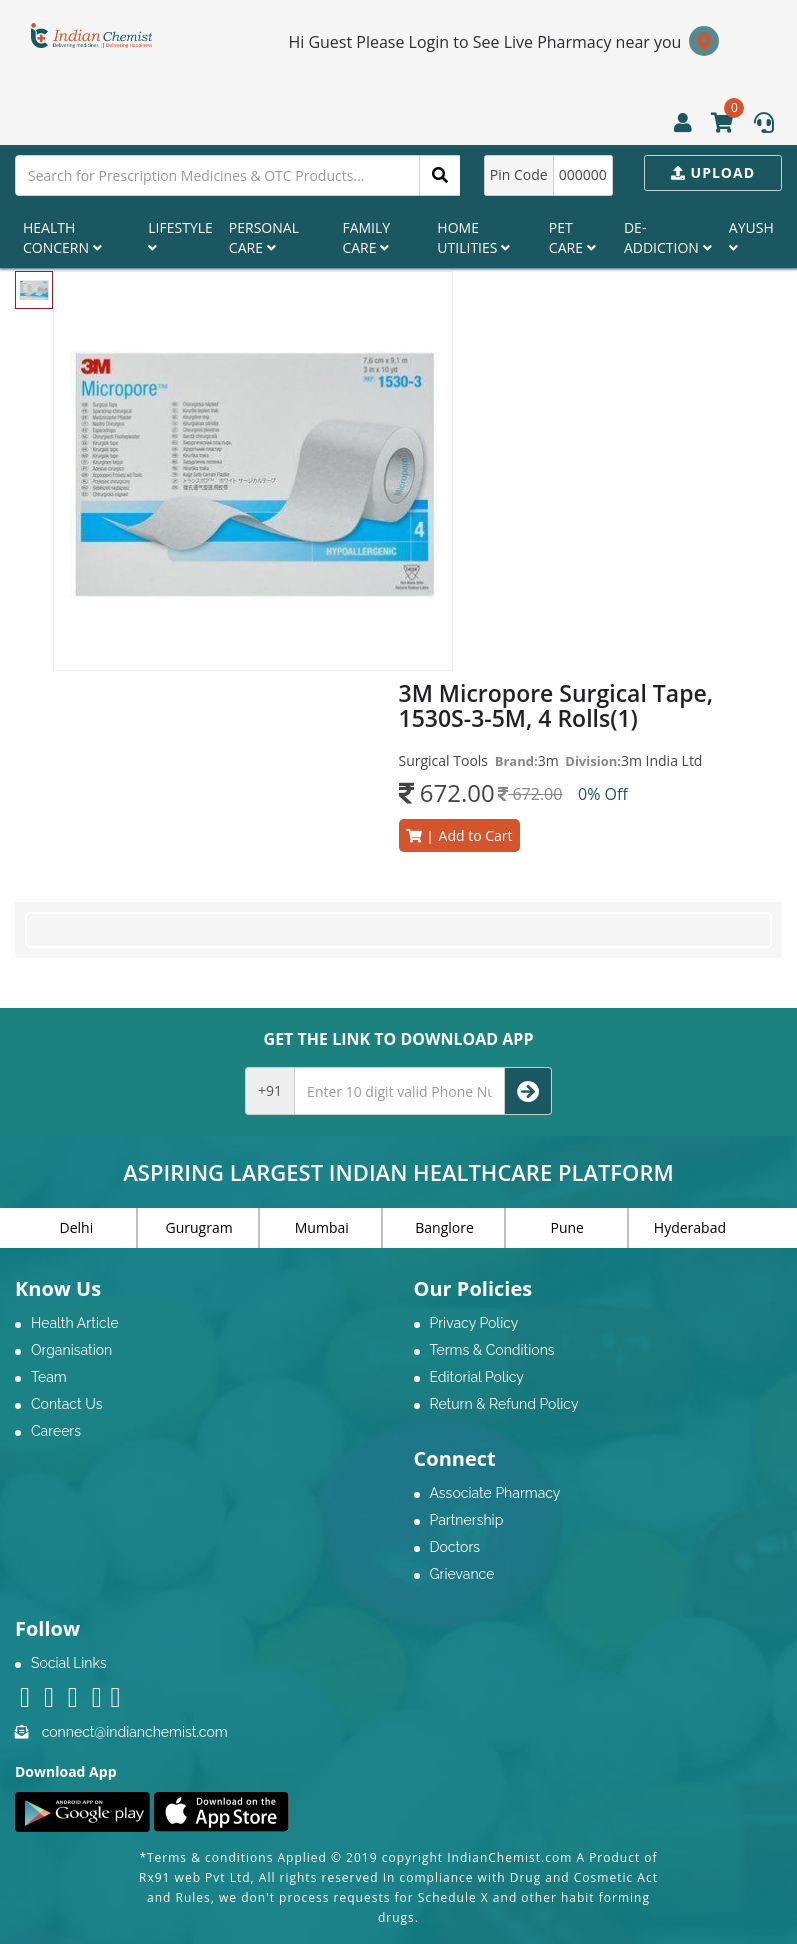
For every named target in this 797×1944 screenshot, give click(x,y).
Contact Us (66, 1404)
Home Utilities (473, 237)
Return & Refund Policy (504, 1404)
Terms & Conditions (492, 1350)
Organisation (71, 1350)
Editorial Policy (477, 1377)
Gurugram (199, 1227)
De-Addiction (668, 237)
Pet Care (572, 237)
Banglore (444, 1227)
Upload (713, 172)
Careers (56, 1431)
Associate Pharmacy (495, 1493)
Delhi (77, 1227)
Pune (567, 1227)
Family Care (366, 237)
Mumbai (322, 1227)
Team (49, 1377)
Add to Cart (459, 835)
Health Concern (62, 237)
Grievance (462, 1574)
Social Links (69, 1663)
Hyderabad (690, 1227)
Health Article (75, 1323)
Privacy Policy (474, 1323)
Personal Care (264, 237)
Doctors (455, 1547)
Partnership (467, 1520)
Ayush (751, 236)
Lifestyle (180, 236)
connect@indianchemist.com (135, 1732)
